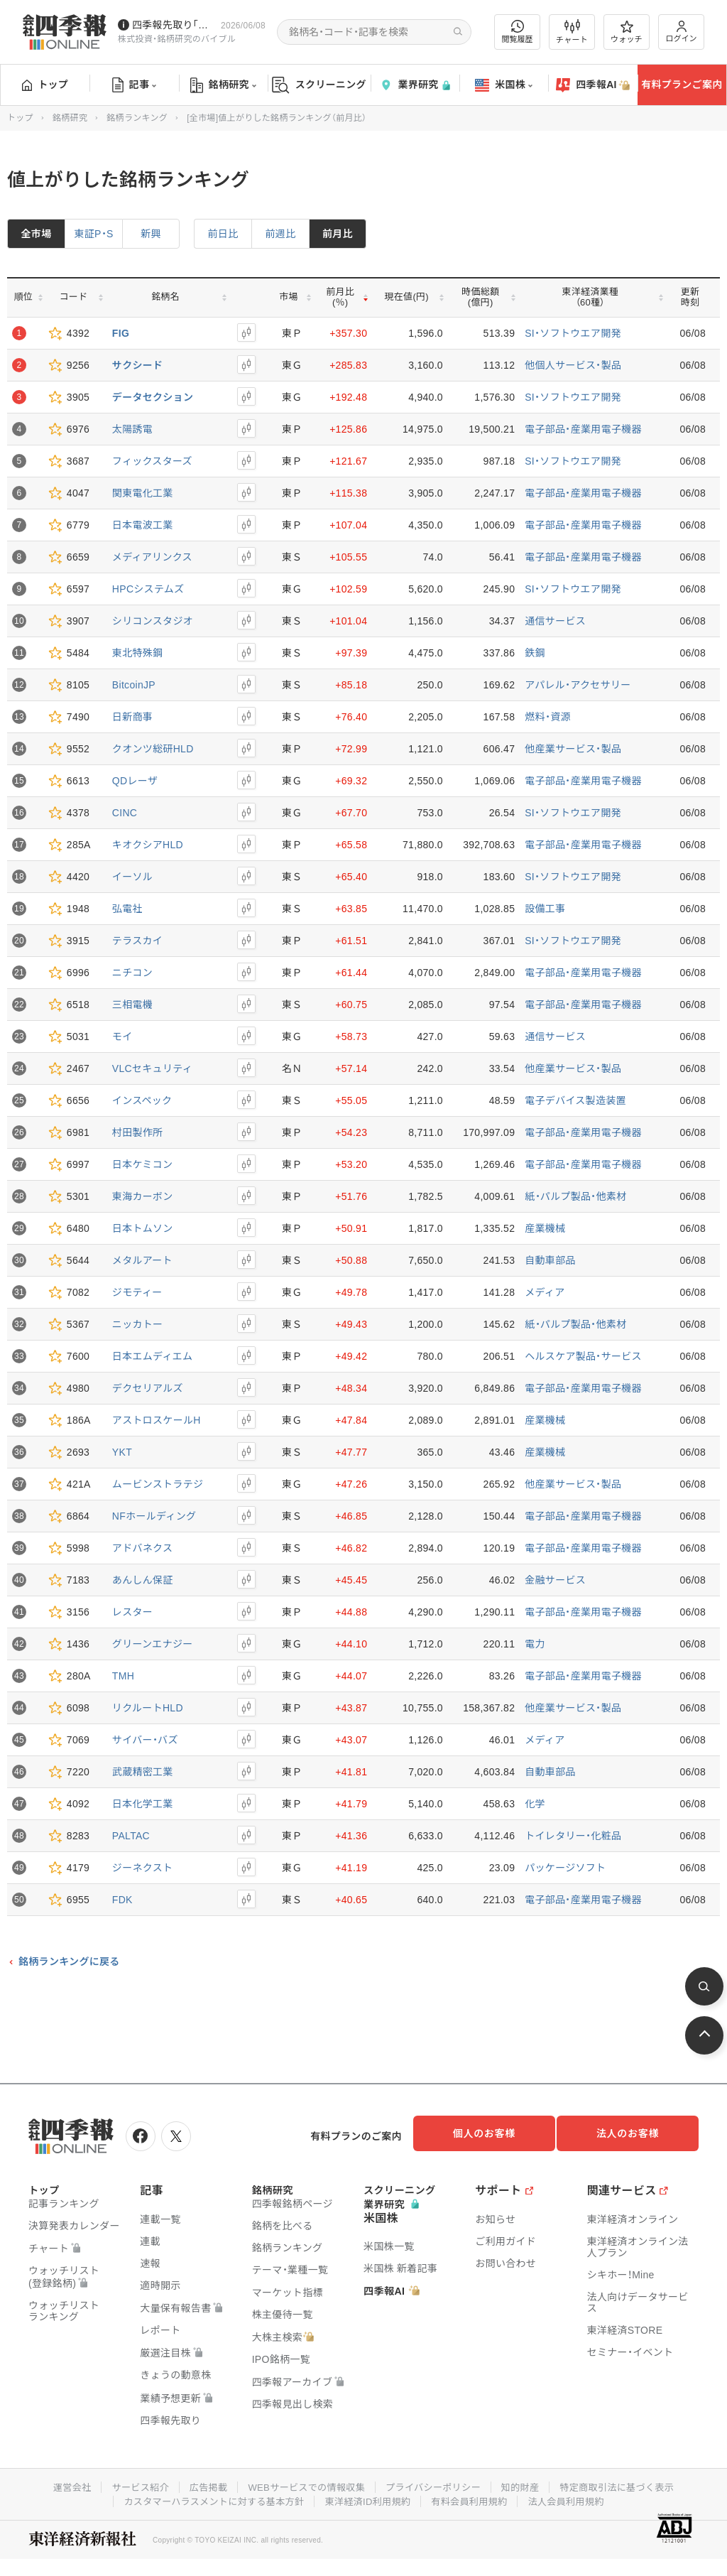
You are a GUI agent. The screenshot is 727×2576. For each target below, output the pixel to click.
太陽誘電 (132, 429)
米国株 (503, 85)
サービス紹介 (127, 2482)
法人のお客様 (634, 2133)
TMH (123, 1676)
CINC (124, 812)
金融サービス (555, 1580)
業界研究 (414, 85)
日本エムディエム (152, 1356)
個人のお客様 (492, 2133)
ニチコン (132, 972)
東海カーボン (142, 1196)
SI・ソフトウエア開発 (573, 333)
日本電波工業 (142, 525)
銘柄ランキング (137, 118)
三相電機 (132, 1004)
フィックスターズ (152, 461)
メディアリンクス (152, 557)
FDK (122, 1899)
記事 (134, 85)
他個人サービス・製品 (573, 365)
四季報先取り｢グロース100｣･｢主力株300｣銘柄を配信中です (173, 25)
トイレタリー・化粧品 (573, 1835)
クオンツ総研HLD (153, 748)
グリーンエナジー (152, 1644)
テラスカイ (137, 940)
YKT (122, 1452)
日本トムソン (142, 1228)
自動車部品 (550, 1260)
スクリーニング (319, 85)
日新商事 (132, 717)
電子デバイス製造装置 (575, 1100)
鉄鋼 (535, 653)
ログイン (681, 32)
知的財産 (528, 2482)
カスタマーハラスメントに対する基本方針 (206, 2496)
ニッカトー (137, 1324)
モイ (122, 1036)
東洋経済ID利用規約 (369, 2496)
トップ (45, 84)
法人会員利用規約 (577, 2496)
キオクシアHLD (147, 844)
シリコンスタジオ (152, 621)
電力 (535, 1644)
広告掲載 (199, 2482)
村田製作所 (137, 1132)
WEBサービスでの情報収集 (302, 2482)
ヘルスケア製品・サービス (583, 1356)
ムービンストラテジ (157, 1484)
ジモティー (137, 1292)
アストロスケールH (156, 1420)
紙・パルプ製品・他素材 (575, 1196)
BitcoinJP (133, 685)
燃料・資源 (548, 717)
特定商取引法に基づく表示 (630, 2482)
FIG (120, 333)
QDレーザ (135, 780)
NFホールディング (154, 1516)
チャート (572, 32)
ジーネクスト (142, 1867)
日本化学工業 (142, 1803)
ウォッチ (627, 32)
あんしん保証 (142, 1580)
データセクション (152, 397)
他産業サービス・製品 (573, 748)
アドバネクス (142, 1548)
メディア (544, 1292)
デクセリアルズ (147, 1388)
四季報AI (593, 85)
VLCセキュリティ (152, 1068)
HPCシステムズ (148, 589)
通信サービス (555, 621)
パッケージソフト (565, 1867)
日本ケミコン (142, 1164)
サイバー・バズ (145, 1740)
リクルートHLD (147, 1708)
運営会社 (56, 2482)
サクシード (137, 365)
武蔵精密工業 (142, 1771)
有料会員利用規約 (475, 2496)
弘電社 (127, 908)
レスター (132, 1612)
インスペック (142, 1100)
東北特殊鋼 (137, 653)
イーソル (132, 876)
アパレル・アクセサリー (577, 685)
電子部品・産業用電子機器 (583, 429)
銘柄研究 (223, 85)
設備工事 (545, 908)
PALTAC (131, 1835)
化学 (535, 1803)
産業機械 (545, 1228)
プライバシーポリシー (436, 2482)
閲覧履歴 (517, 31)
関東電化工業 (142, 493)
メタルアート (142, 1260)
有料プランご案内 (681, 84)
